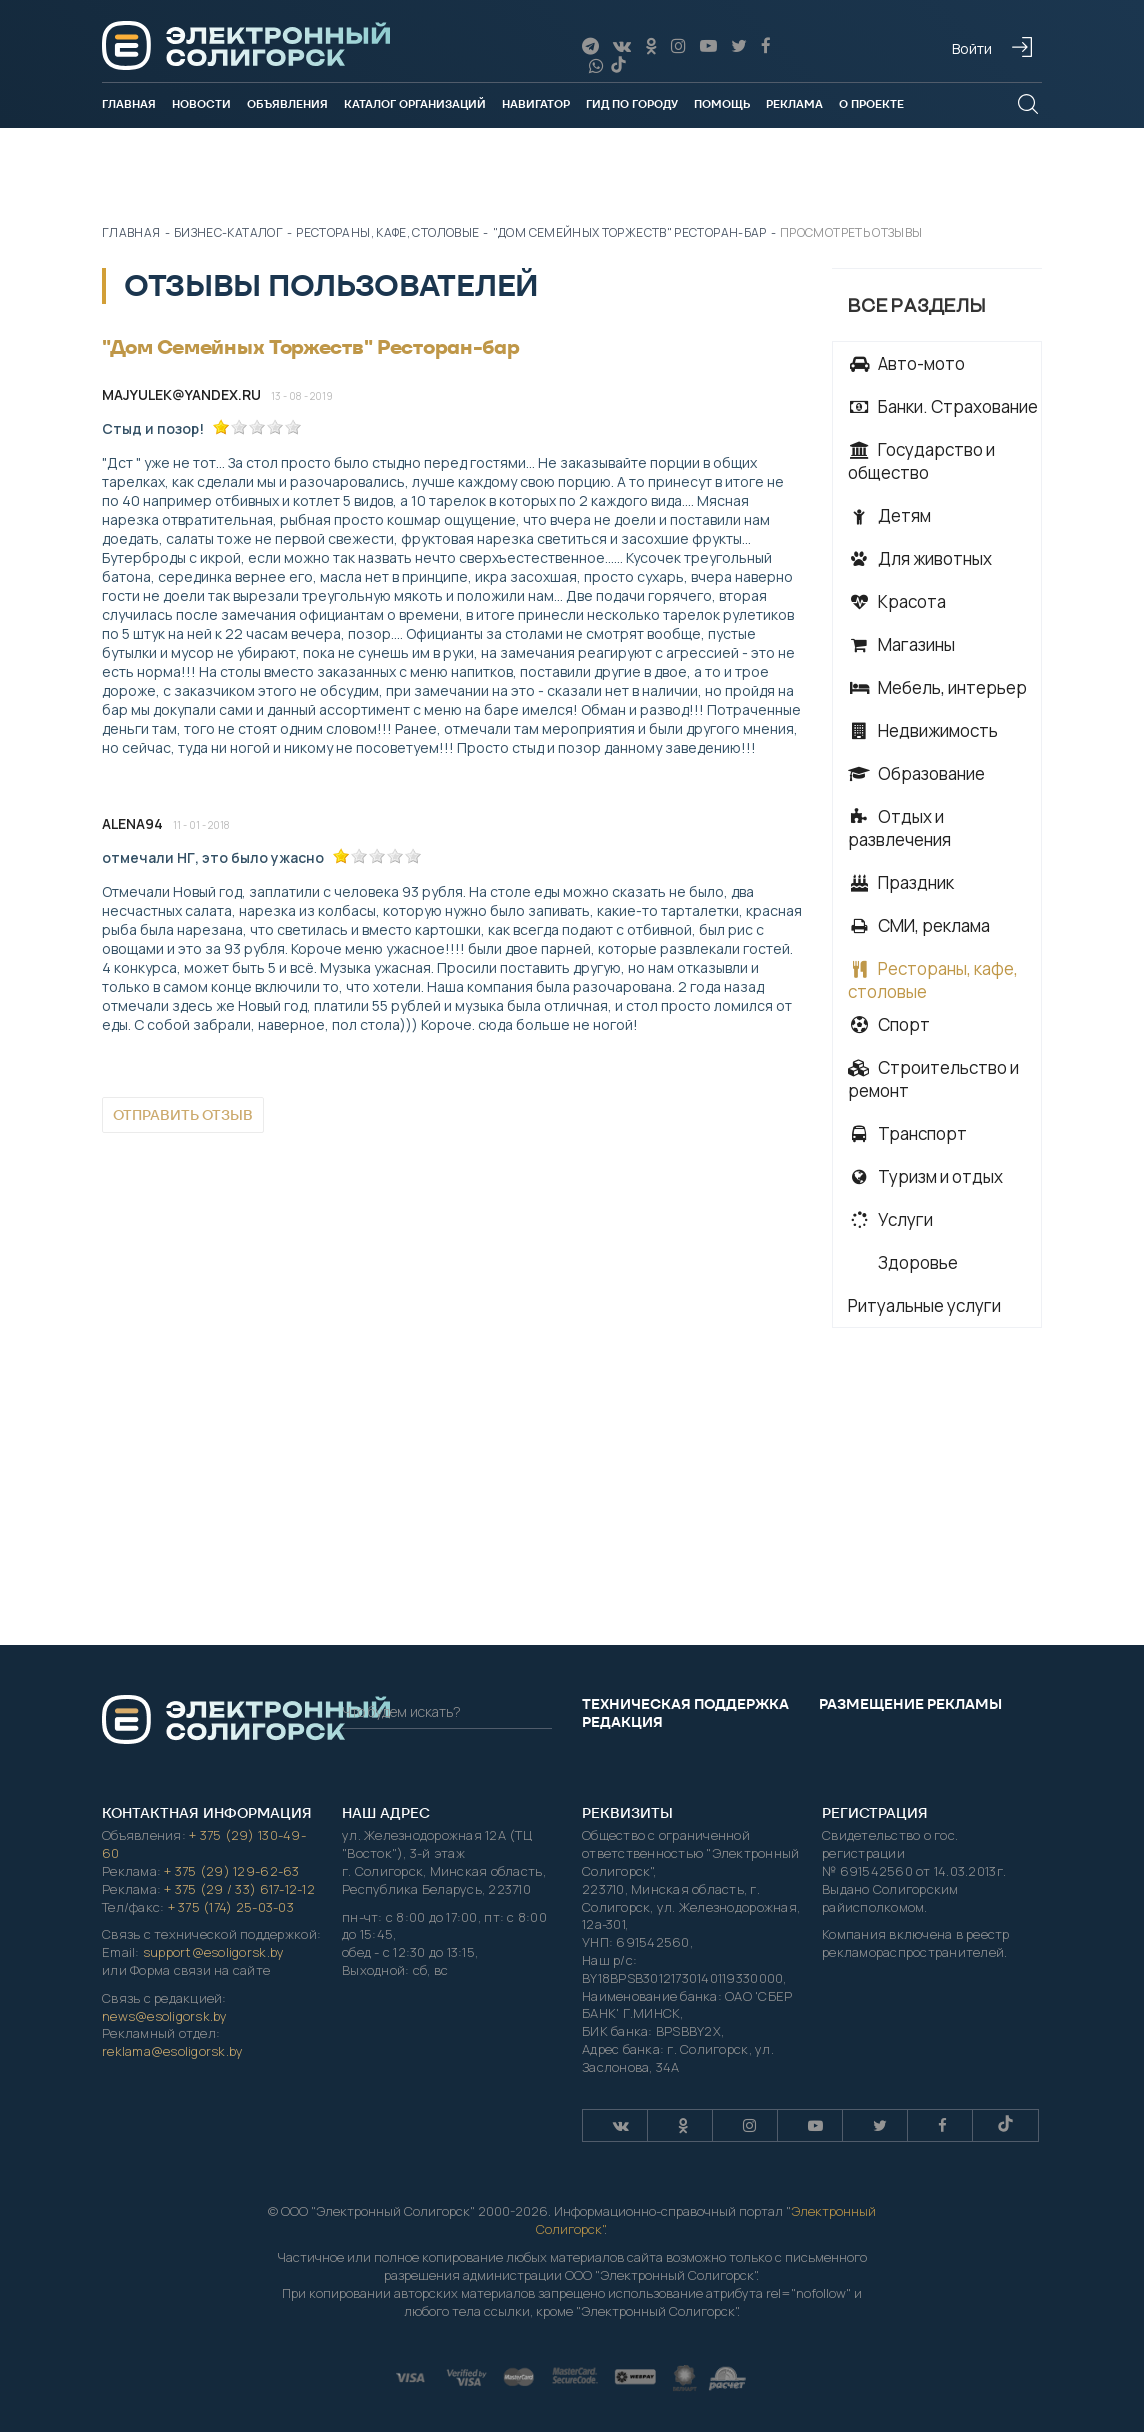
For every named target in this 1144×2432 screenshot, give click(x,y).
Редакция (622, 1722)
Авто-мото (906, 363)
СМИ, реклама (919, 925)
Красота (897, 601)
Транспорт (907, 1133)
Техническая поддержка (685, 1704)
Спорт (889, 1024)
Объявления (287, 104)
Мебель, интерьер (937, 687)
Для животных (920, 558)
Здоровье (916, 1262)
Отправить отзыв (183, 1115)
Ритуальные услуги (924, 1305)
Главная (129, 104)
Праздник (901, 882)
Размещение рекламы (910, 1704)
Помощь (722, 104)
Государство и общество (921, 461)
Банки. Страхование (943, 406)
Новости (201, 104)
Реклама (794, 104)
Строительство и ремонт (933, 1079)
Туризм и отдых (925, 1176)
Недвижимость (923, 730)
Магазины (901, 644)
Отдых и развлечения (899, 828)
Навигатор (536, 104)
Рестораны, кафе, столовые (933, 980)
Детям (889, 515)
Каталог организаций (415, 104)
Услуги (890, 1219)
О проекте (871, 104)
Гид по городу (632, 104)
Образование (916, 773)
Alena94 (132, 823)
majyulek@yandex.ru (181, 394)
